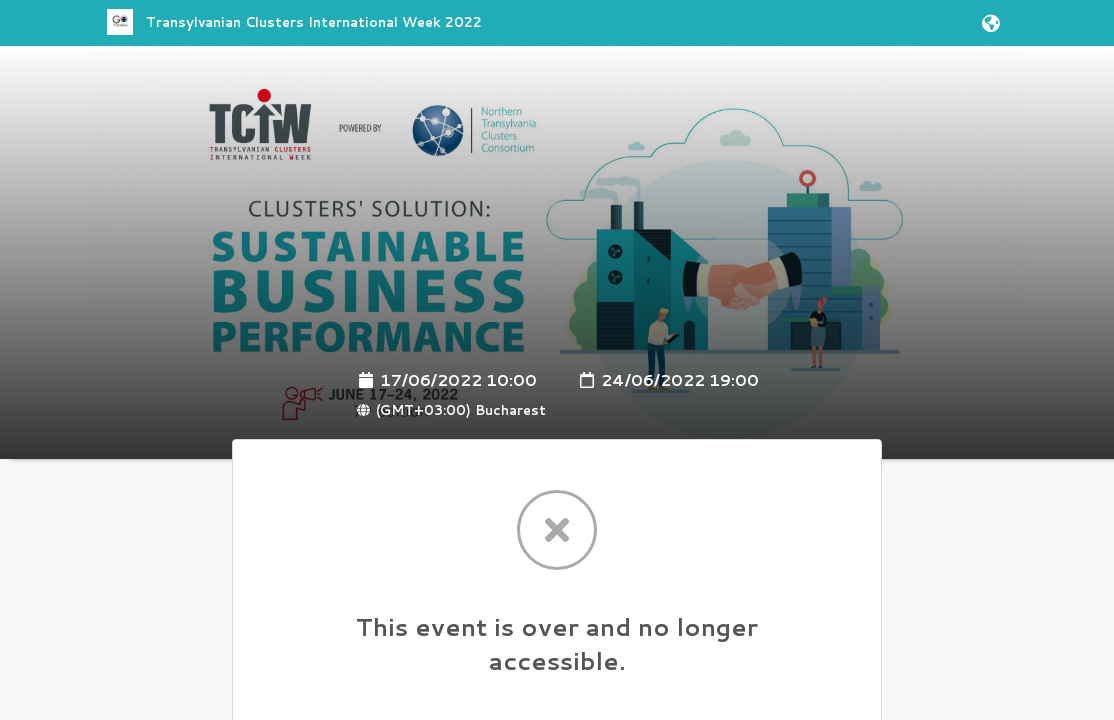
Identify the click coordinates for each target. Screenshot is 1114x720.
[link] (294, 31)
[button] (987, 23)
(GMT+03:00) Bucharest (451, 410)
